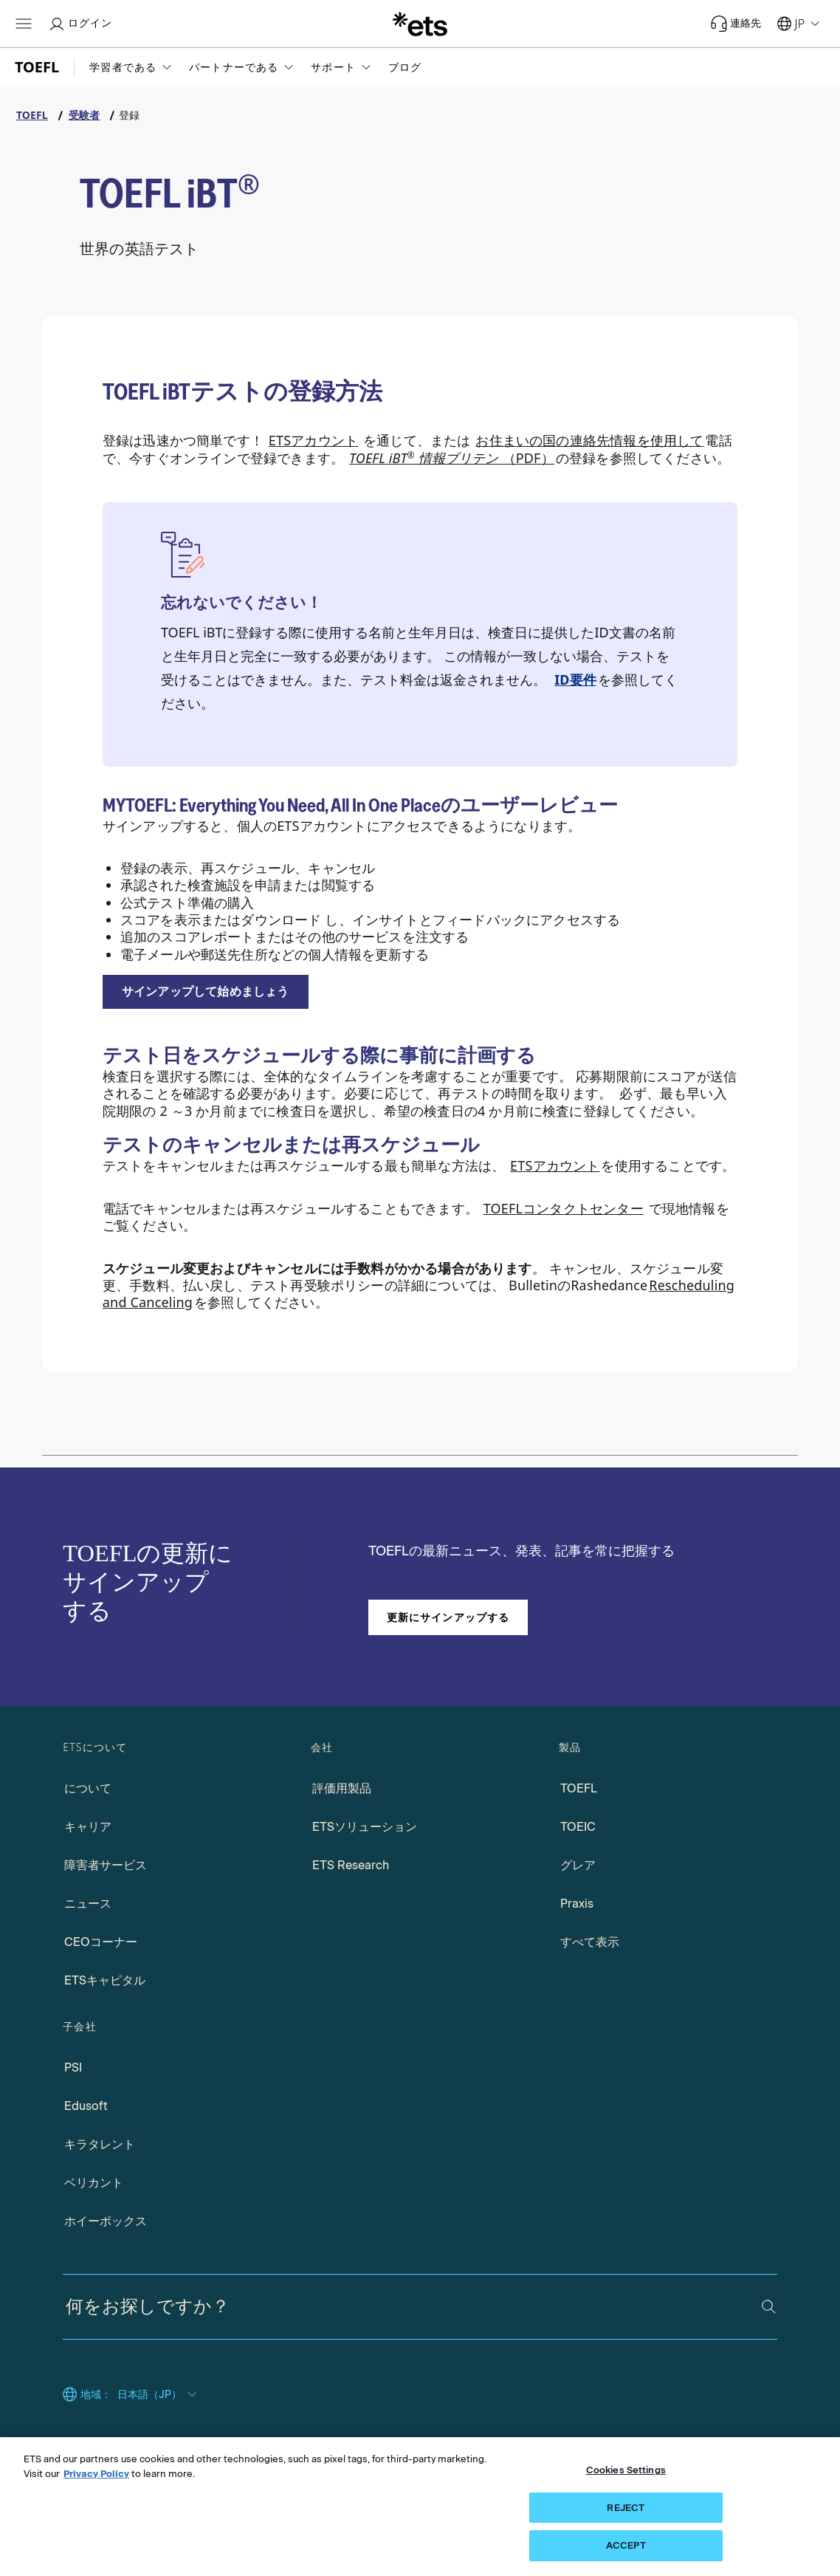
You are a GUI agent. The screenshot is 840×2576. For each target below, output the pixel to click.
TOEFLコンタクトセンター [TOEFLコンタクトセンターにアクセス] (563, 1208)
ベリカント (93, 2183)
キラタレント (99, 2144)
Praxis (576, 1904)
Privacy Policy (96, 2473)
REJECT (625, 2507)
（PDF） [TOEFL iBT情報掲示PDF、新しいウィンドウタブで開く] (451, 458)
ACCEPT (626, 2545)
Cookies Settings (626, 2470)
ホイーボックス (105, 2221)
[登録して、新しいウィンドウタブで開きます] (206, 992)
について (87, 1788)
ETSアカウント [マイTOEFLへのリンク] (313, 440)
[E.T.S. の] (420, 24)
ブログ (404, 67)
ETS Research (350, 1865)
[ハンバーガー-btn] (23, 23)
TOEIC (578, 1827)
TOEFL (578, 1788)
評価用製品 (341, 1788)
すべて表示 (589, 1942)
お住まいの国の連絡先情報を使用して (589, 440)
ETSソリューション (364, 1827)
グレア (578, 1865)
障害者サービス (105, 1865)
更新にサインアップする (448, 1617)
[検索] (768, 2306)
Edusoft (86, 2106)
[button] (131, 67)
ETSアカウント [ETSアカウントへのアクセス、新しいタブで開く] (554, 1165)
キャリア (87, 1827)
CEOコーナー (100, 1942)
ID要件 (575, 679)
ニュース (87, 1904)
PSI (73, 2068)
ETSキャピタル (104, 1980)
